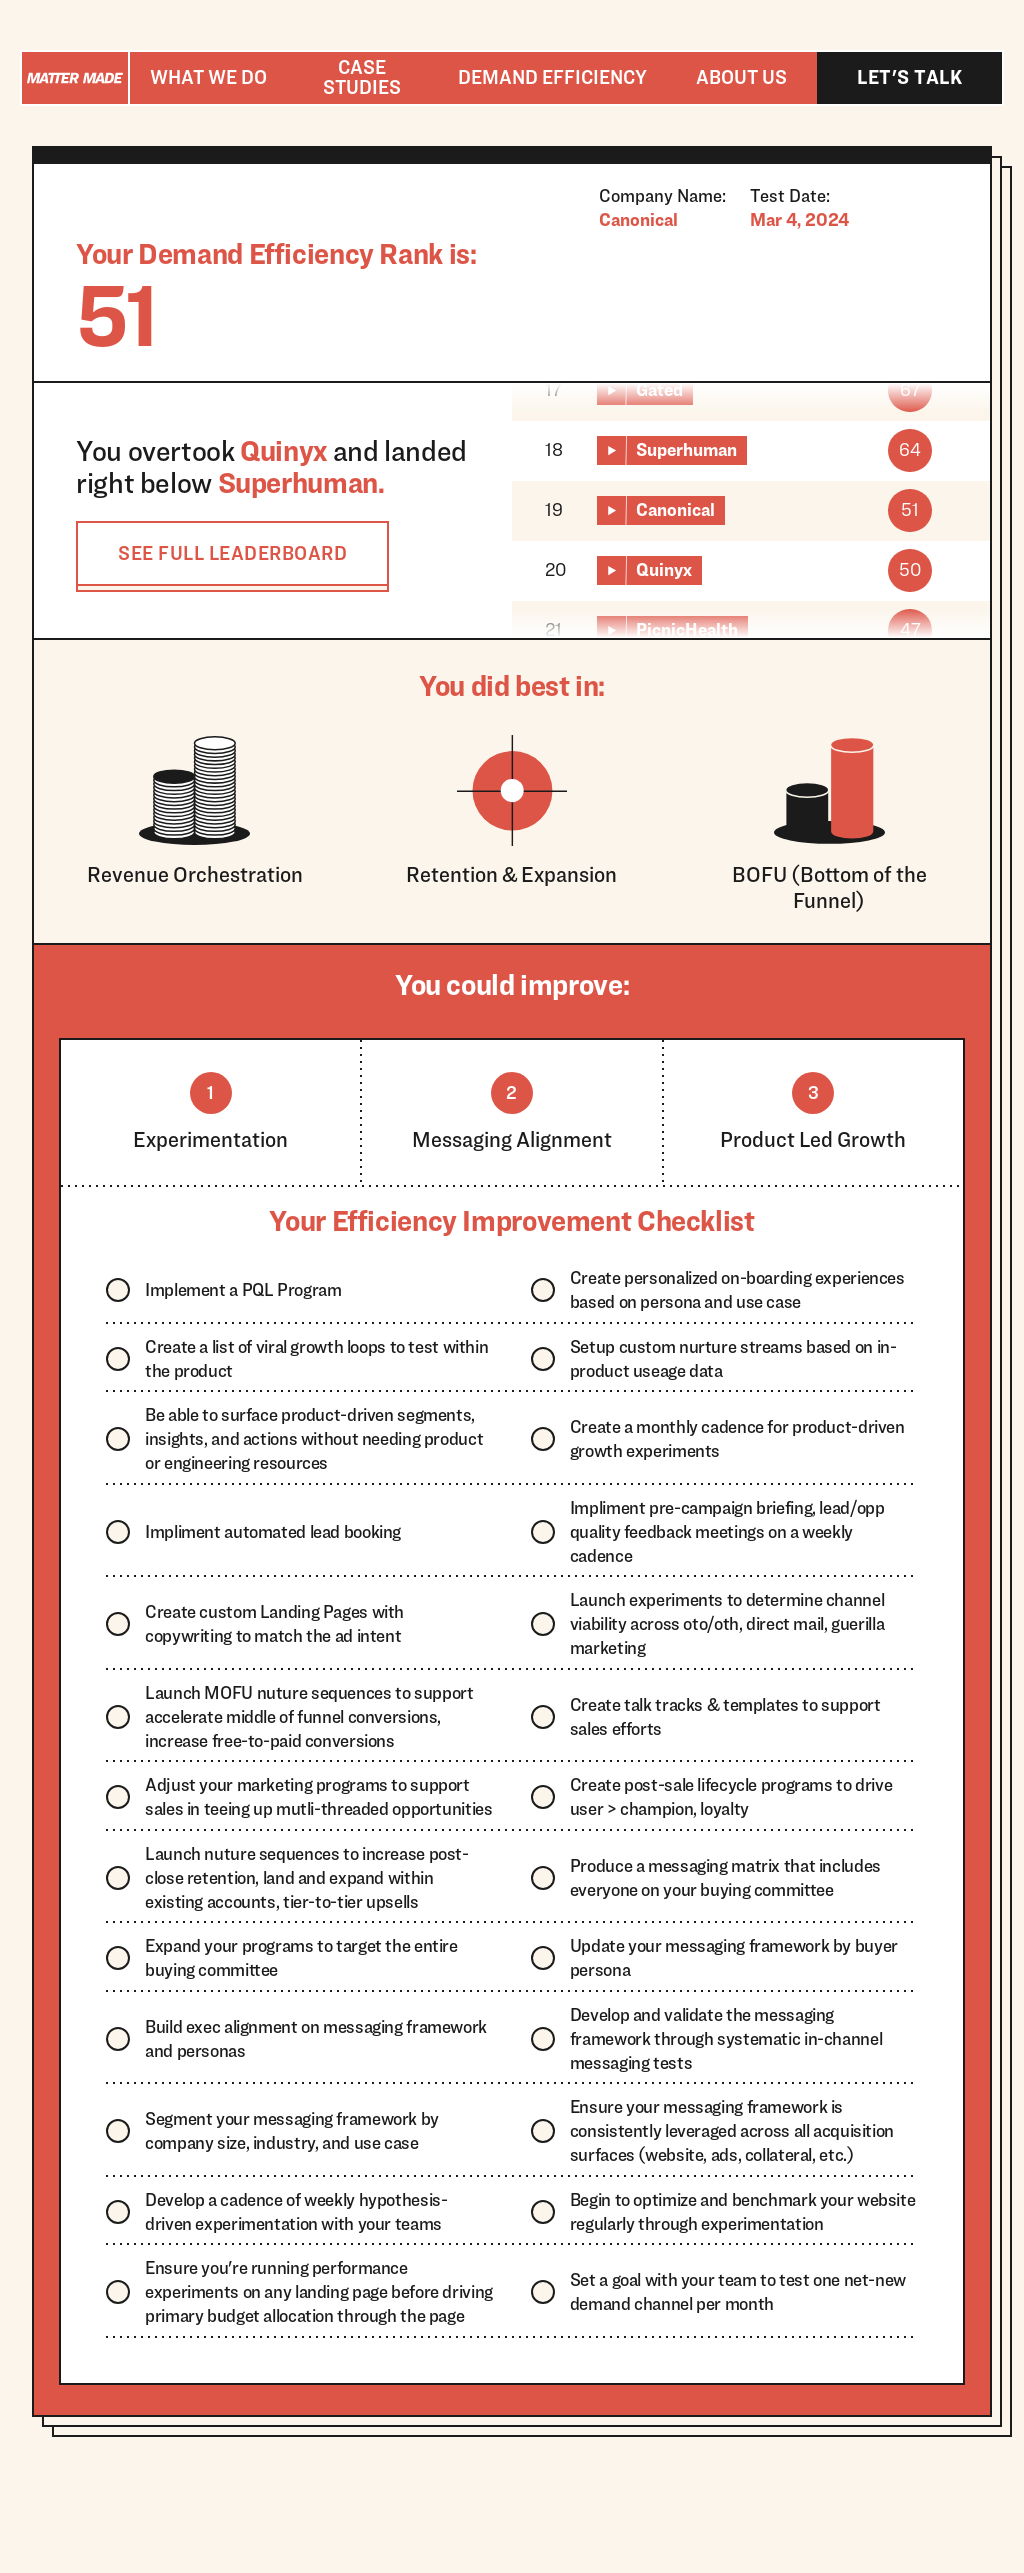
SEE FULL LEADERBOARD (232, 553)
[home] (75, 78)
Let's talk (909, 77)
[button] (208, 78)
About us (741, 77)
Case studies (362, 77)
